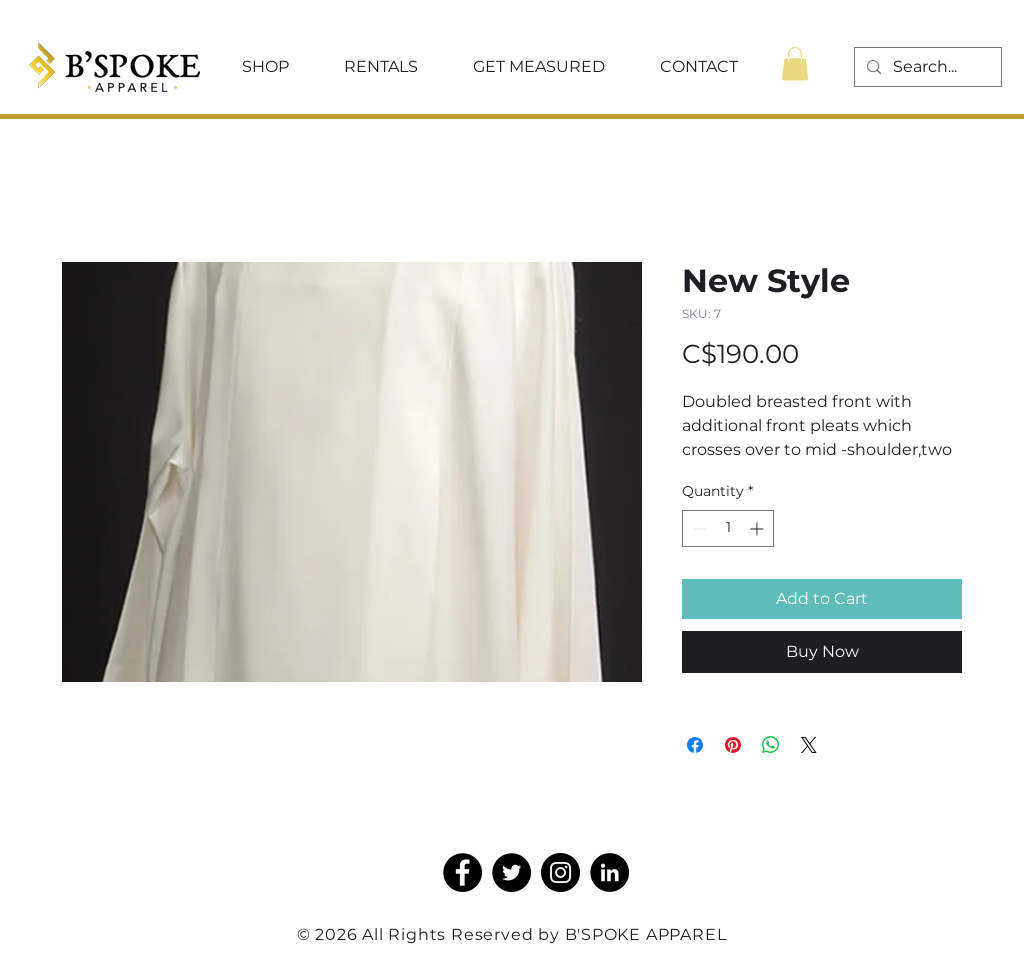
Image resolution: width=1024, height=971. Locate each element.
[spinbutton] (728, 528)
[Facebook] (462, 872)
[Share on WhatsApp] (771, 745)
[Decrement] (697, 528)
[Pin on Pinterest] (733, 745)
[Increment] (758, 528)
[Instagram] (560, 872)
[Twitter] (511, 872)
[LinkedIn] (609, 872)
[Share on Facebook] (695, 745)
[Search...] (926, 67)
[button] (265, 67)
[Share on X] (809, 745)
